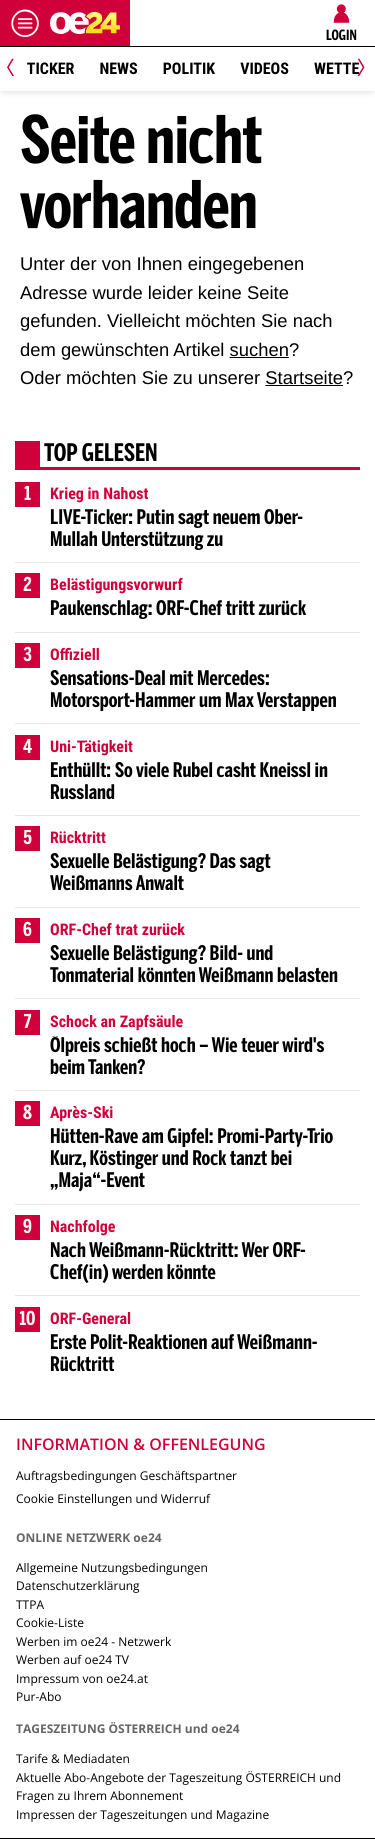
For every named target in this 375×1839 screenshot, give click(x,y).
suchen (259, 349)
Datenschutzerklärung (78, 1585)
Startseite (304, 377)
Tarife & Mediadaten (73, 1758)
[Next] (357, 69)
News (118, 68)
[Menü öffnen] (25, 23)
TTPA (30, 1604)
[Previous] (17, 69)
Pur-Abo (39, 1696)
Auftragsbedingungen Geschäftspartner (126, 1475)
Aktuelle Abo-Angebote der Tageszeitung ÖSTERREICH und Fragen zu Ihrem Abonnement (178, 1786)
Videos (264, 68)
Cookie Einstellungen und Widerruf (113, 1498)
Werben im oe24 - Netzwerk (93, 1641)
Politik (189, 68)
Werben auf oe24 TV (72, 1659)
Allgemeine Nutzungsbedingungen (112, 1567)
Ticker (51, 68)
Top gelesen (101, 455)
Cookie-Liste (50, 1622)
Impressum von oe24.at (82, 1678)
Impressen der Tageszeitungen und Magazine (142, 1814)
